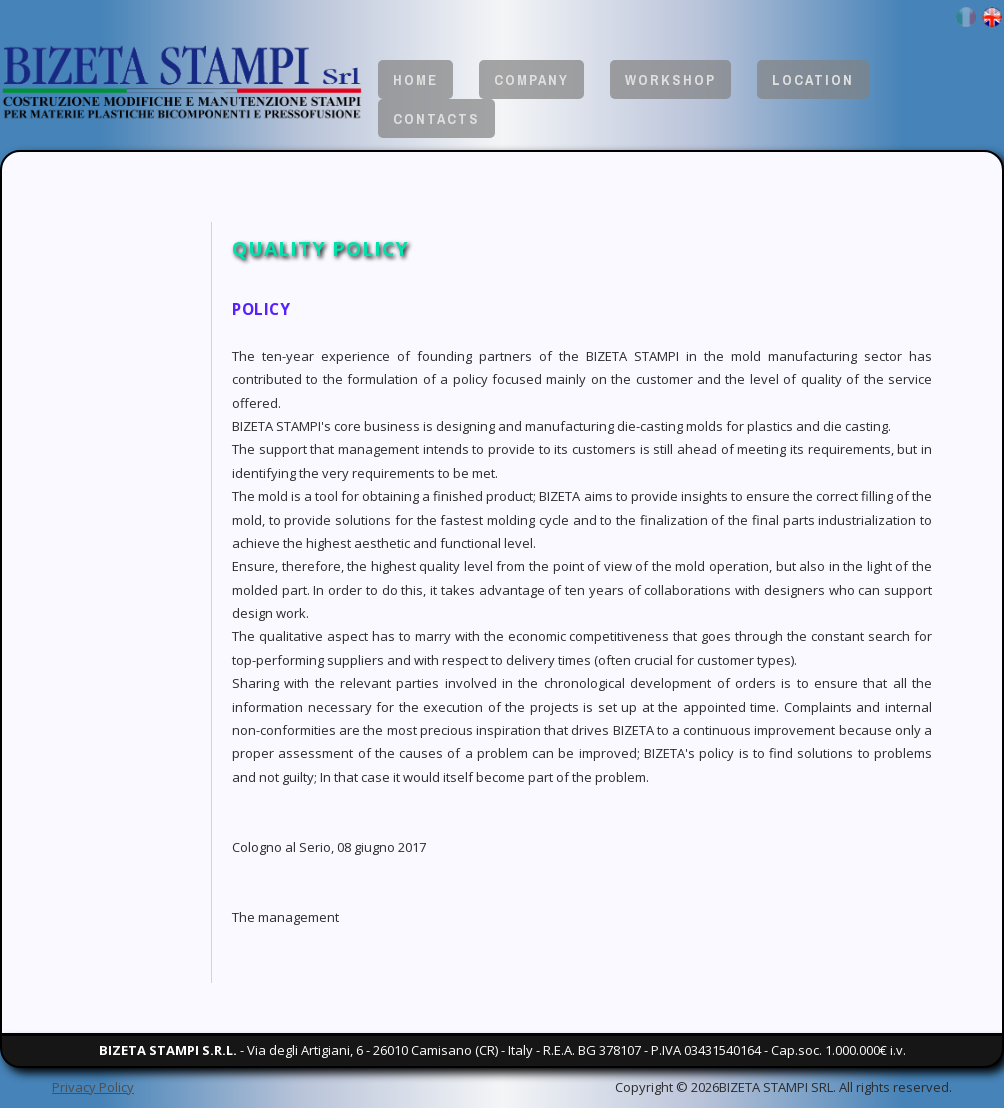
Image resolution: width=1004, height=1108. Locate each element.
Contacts (436, 118)
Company (531, 79)
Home (415, 79)
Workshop (670, 79)
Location (813, 79)
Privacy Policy (93, 1087)
